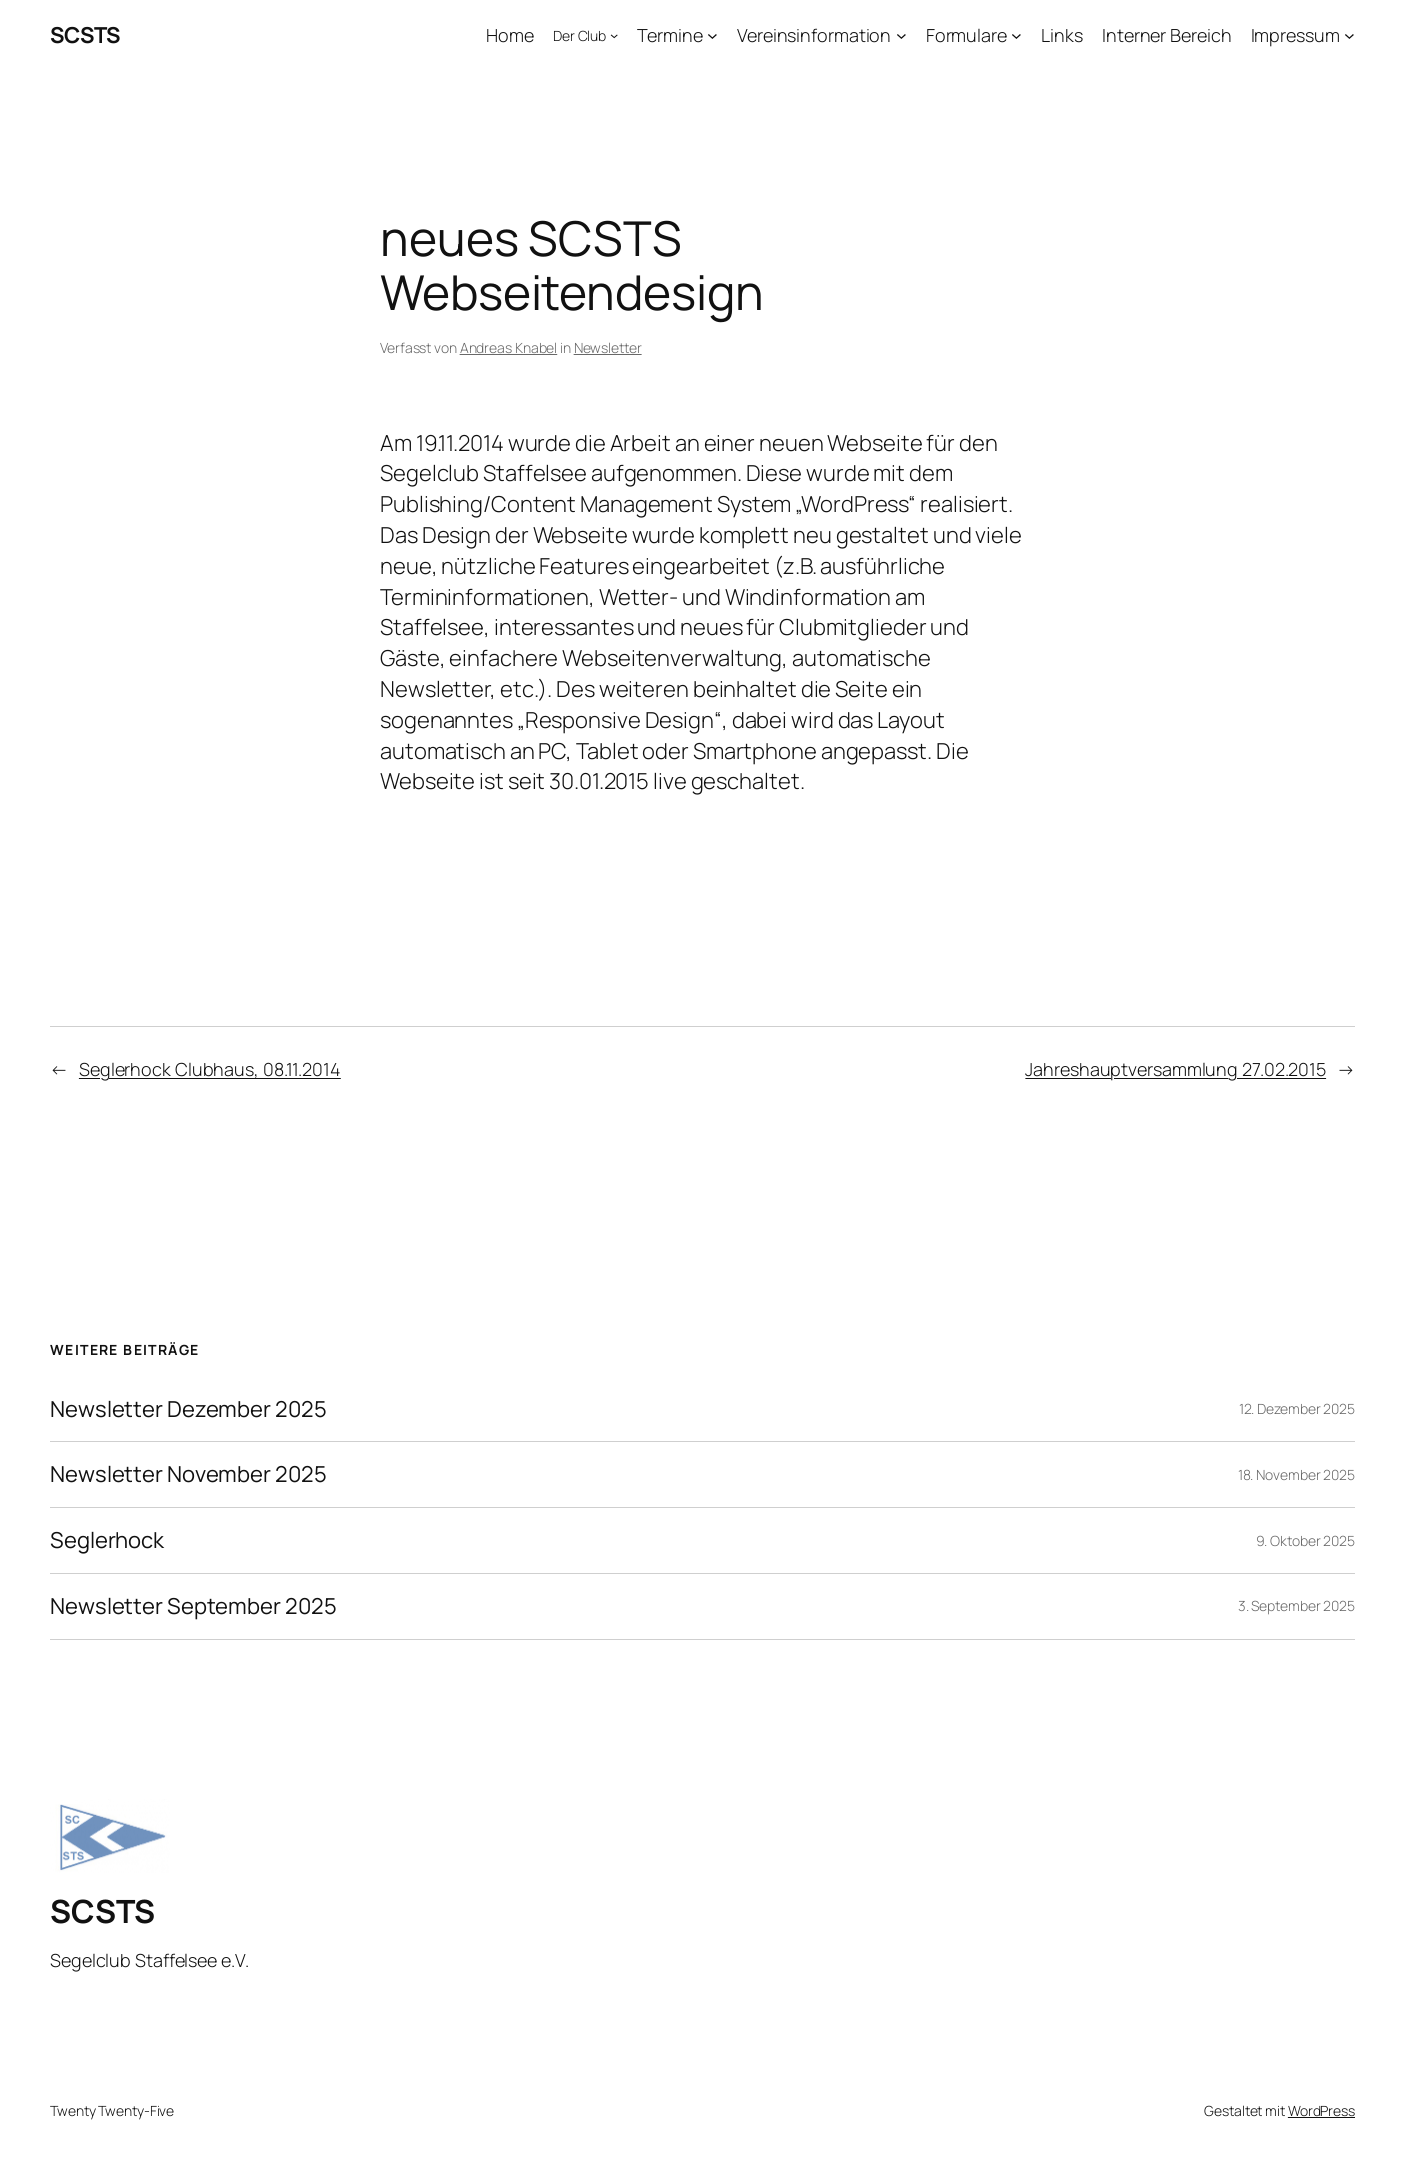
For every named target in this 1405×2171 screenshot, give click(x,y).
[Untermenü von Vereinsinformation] (901, 35)
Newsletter (608, 347)
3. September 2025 (1296, 1605)
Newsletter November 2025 (188, 1474)
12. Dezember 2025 (1297, 1408)
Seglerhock (107, 1540)
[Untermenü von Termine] (712, 35)
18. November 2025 (1296, 1474)
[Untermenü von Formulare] (1016, 35)
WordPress (1321, 2110)
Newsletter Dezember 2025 (188, 1409)
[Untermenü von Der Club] (614, 35)
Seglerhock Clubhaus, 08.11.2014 (210, 1069)
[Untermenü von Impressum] (1349, 35)
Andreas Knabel (509, 347)
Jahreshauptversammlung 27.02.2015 (1175, 1069)
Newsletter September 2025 (193, 1606)
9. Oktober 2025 (1306, 1540)
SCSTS (85, 35)
